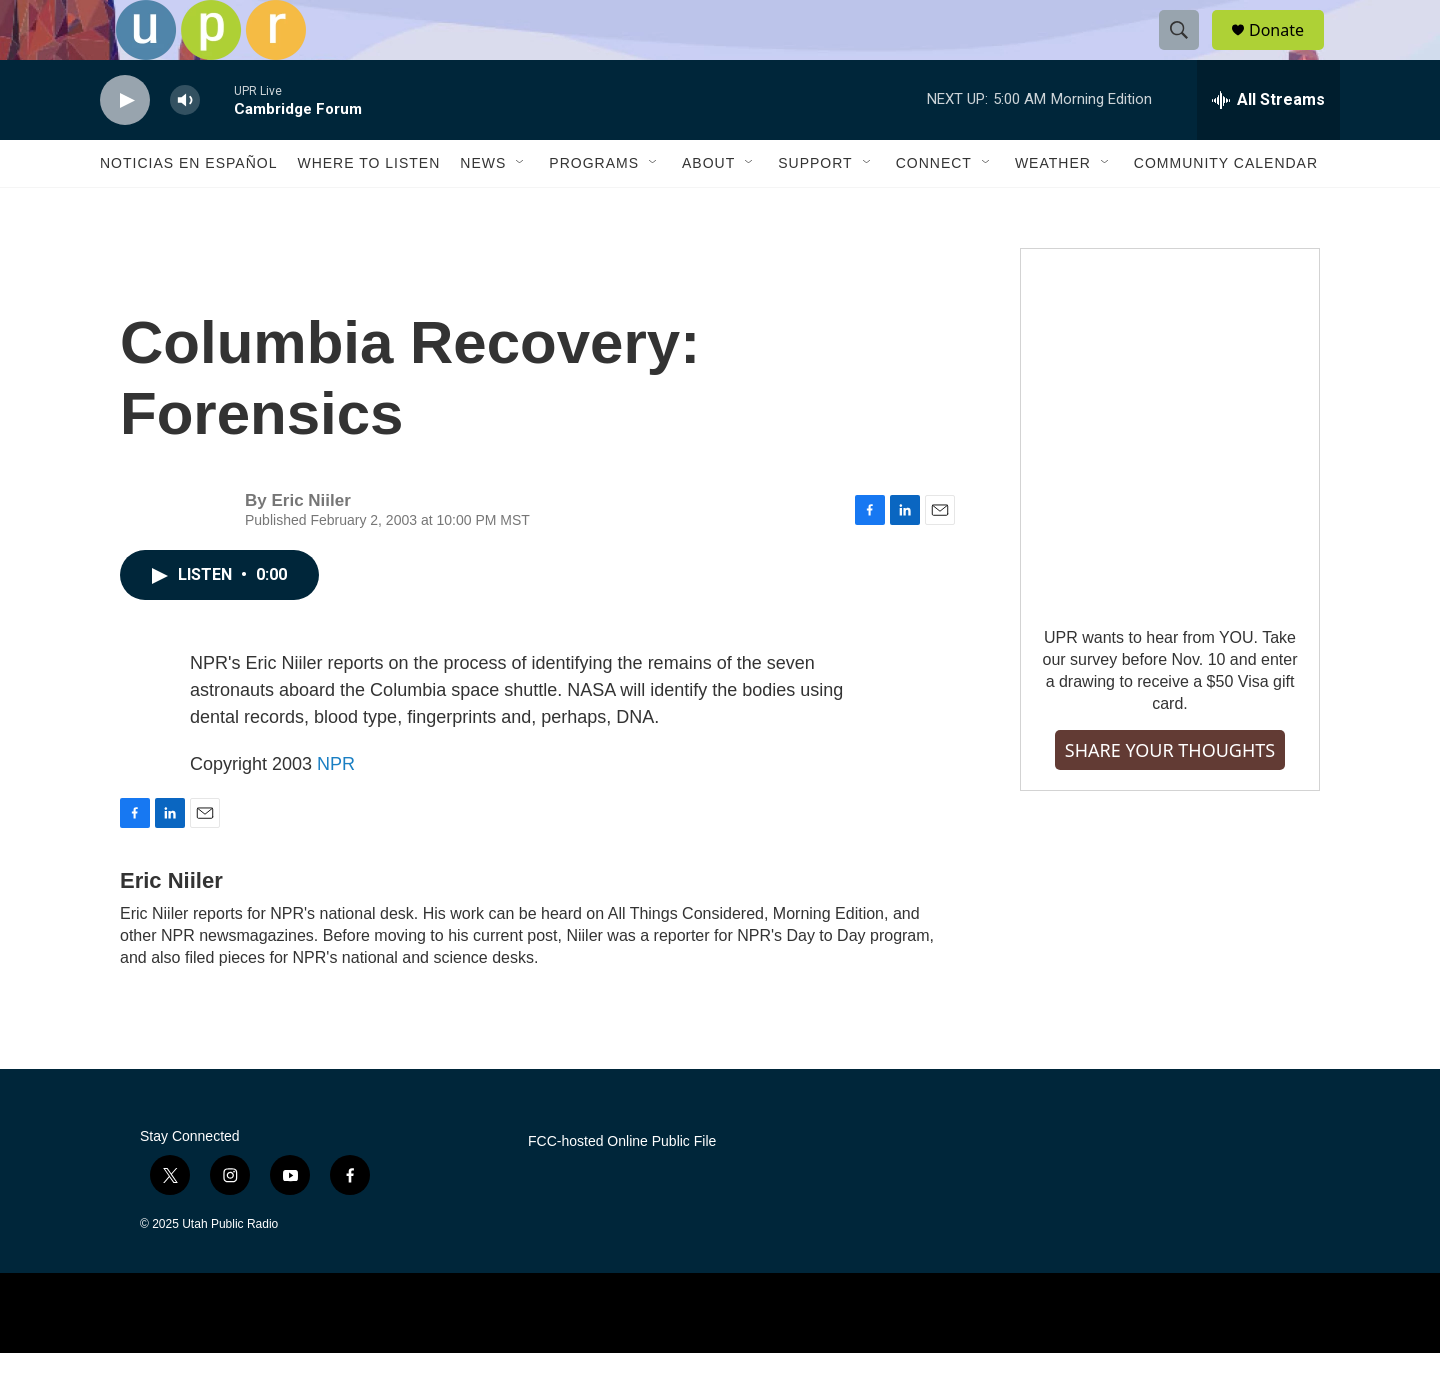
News (483, 208)
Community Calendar (1226, 208)
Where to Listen (368, 208)
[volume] (185, 145)
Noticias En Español (188, 208)
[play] (125, 145)
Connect (934, 208)
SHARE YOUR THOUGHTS (1170, 795)
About (708, 208)
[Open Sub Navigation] (521, 208)
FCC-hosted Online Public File (622, 1186)
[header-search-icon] (1188, 53)
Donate (1289, 52)
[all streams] (1268, 145)
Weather (1053, 208)
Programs (594, 208)
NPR (336, 809)
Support (815, 208)
